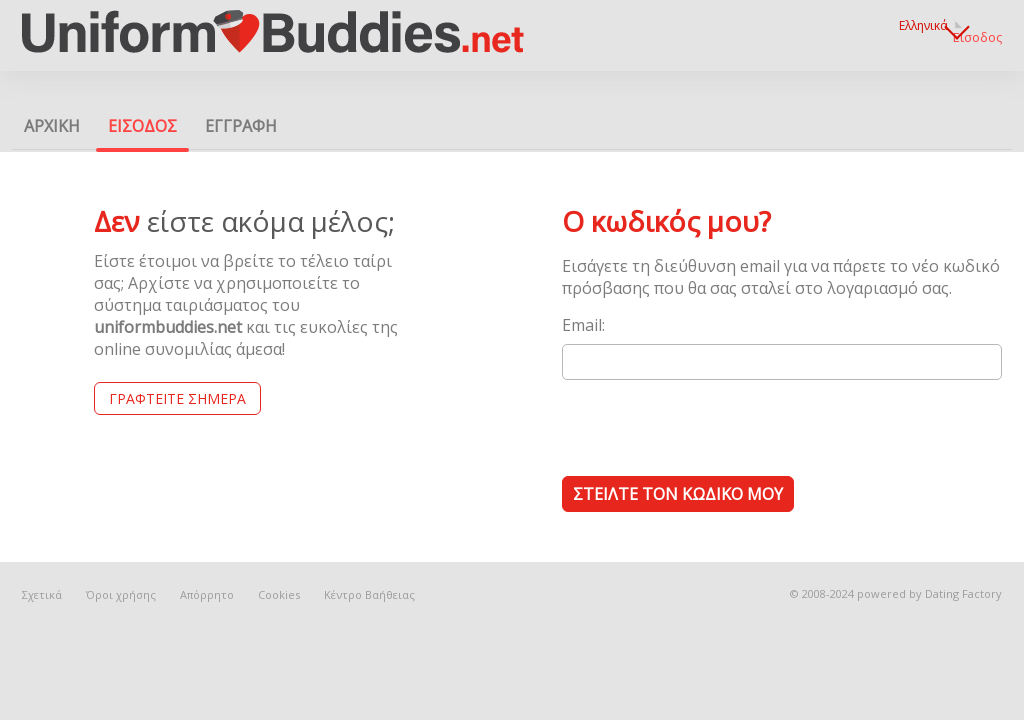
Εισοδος (977, 37)
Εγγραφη (241, 126)
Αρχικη (52, 126)
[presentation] (714, 427)
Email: (583, 325)
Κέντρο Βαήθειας (369, 594)
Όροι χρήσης (121, 594)
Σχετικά (42, 594)
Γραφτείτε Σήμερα (177, 398)
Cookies (279, 594)
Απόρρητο (207, 594)
